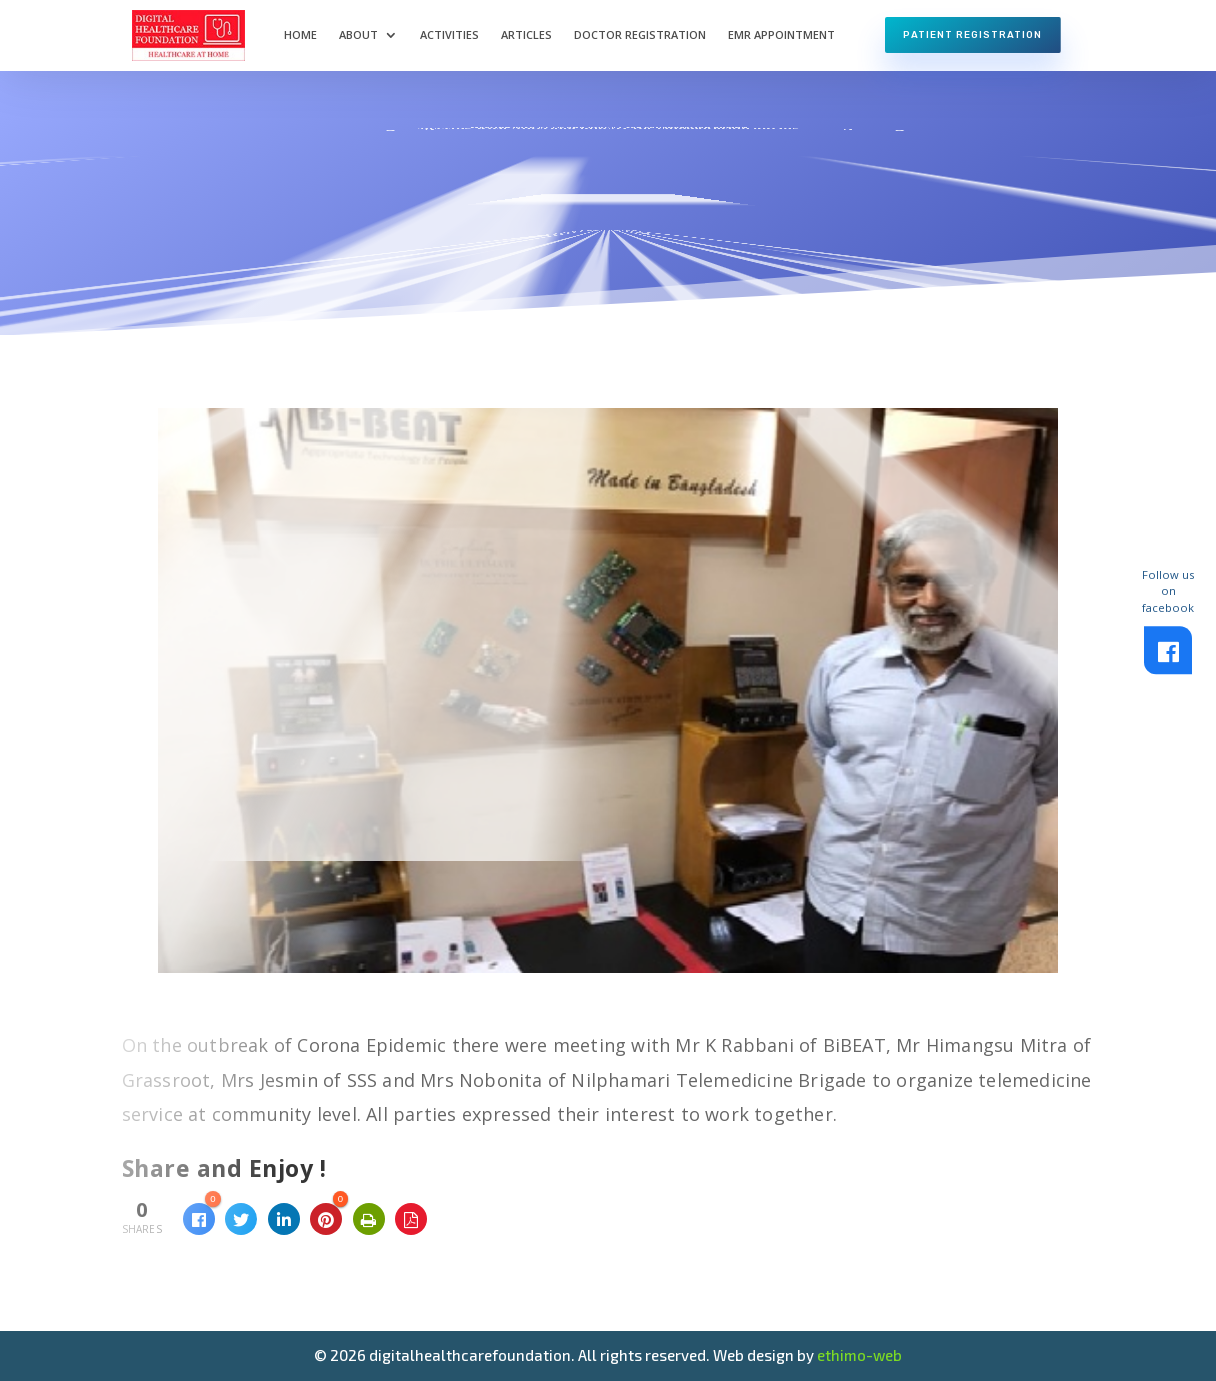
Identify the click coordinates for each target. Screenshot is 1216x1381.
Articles (526, 34)
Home (300, 34)
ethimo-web (859, 1355)
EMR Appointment (781, 34)
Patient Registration (972, 34)
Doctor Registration (640, 34)
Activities (449, 34)
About (358, 34)
